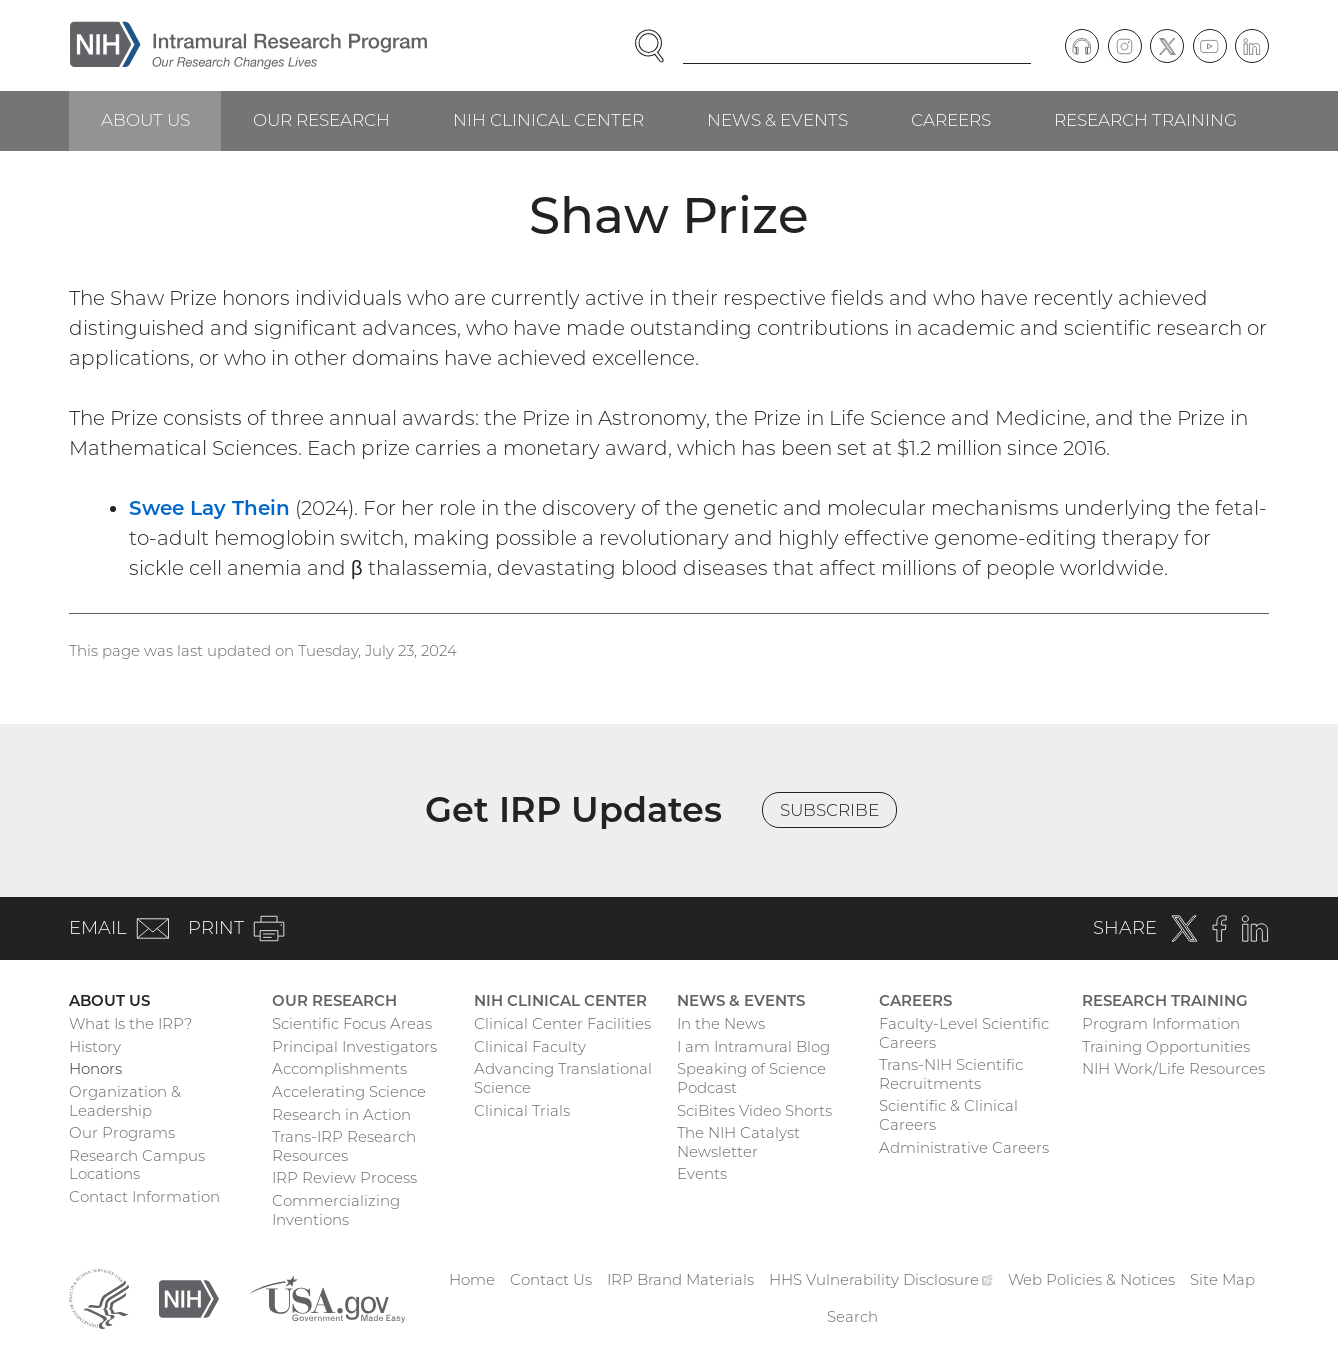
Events (702, 1173)
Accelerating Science (349, 1091)
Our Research (321, 120)
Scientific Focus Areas (352, 1023)
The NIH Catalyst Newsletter (738, 1142)
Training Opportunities (1166, 1046)
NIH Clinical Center (548, 120)
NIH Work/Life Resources (1173, 1068)
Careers (951, 120)
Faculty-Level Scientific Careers (964, 1033)
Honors (95, 1068)
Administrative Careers (964, 1147)
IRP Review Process (344, 1177)
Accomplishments (339, 1068)
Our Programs (122, 1132)
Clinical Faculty (530, 1046)
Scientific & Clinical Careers (948, 1115)
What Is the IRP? (130, 1023)
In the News (721, 1023)
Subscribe (829, 810)
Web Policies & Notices (1091, 1279)
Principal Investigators (354, 1046)
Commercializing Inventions (336, 1210)
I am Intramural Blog (753, 1046)
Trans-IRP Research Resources (344, 1146)
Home (472, 1279)
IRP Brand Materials (680, 1279)
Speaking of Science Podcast (751, 1078)
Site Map (1222, 1279)
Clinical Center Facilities (562, 1023)
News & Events (777, 120)
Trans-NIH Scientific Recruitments (951, 1074)
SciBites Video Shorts (754, 1110)
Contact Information (144, 1196)
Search (852, 1316)
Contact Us (551, 1279)
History (95, 1046)
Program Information (1161, 1023)
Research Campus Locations (137, 1165)
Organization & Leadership (125, 1101)
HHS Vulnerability (881, 1279)
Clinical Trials (522, 1110)
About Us (145, 120)
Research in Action (341, 1114)
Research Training (1145, 120)
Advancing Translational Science (563, 1078)
